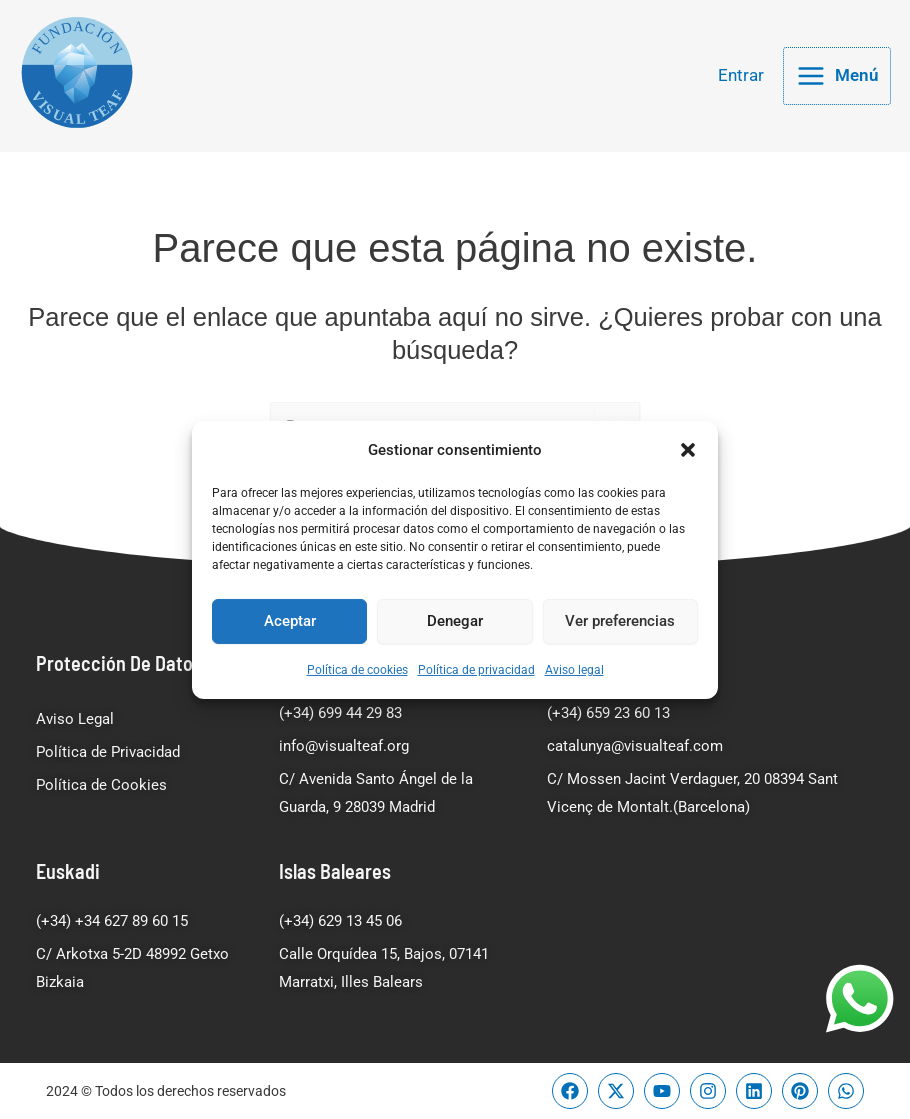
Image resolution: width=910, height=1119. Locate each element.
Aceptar (290, 621)
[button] (688, 449)
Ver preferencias (620, 621)
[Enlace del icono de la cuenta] (741, 78)
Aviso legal (574, 670)
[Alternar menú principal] (837, 78)
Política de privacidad (476, 670)
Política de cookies (357, 670)
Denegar (455, 621)
